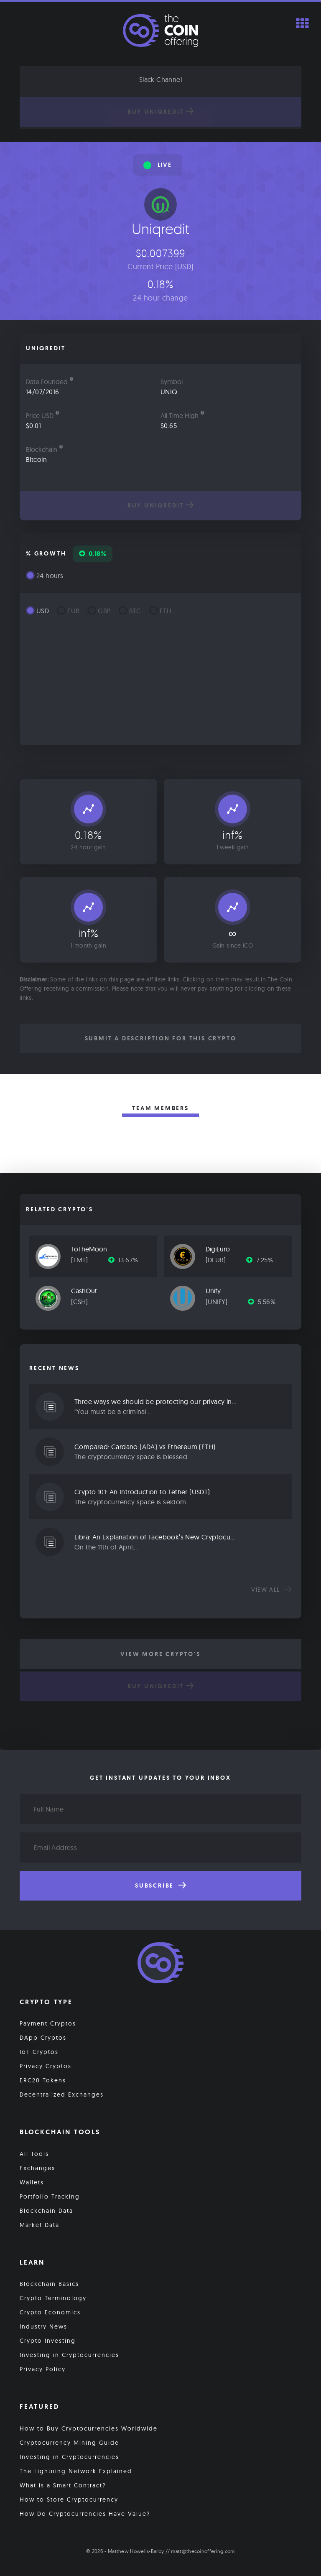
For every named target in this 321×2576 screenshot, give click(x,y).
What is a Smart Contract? (63, 2485)
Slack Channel (160, 79)
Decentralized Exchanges (62, 2094)
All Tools (34, 2154)
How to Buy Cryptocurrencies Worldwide (89, 2428)
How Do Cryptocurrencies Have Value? (85, 2513)
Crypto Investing (48, 2340)
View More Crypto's (160, 1654)
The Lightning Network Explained (76, 2471)
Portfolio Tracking (50, 2196)
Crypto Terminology (53, 2298)
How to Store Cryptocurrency (69, 2499)
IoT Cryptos (39, 2052)
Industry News (43, 2326)
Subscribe (160, 1885)
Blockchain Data (46, 2210)
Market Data (39, 2225)
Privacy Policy (43, 2369)
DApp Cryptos (43, 2037)
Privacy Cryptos (45, 2066)
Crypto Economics (50, 2312)
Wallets (32, 2182)
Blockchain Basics (49, 2284)
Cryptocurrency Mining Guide (69, 2442)
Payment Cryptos (48, 2023)
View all (271, 1589)
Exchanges (37, 2168)
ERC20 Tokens (43, 2080)
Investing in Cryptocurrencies (69, 2355)
